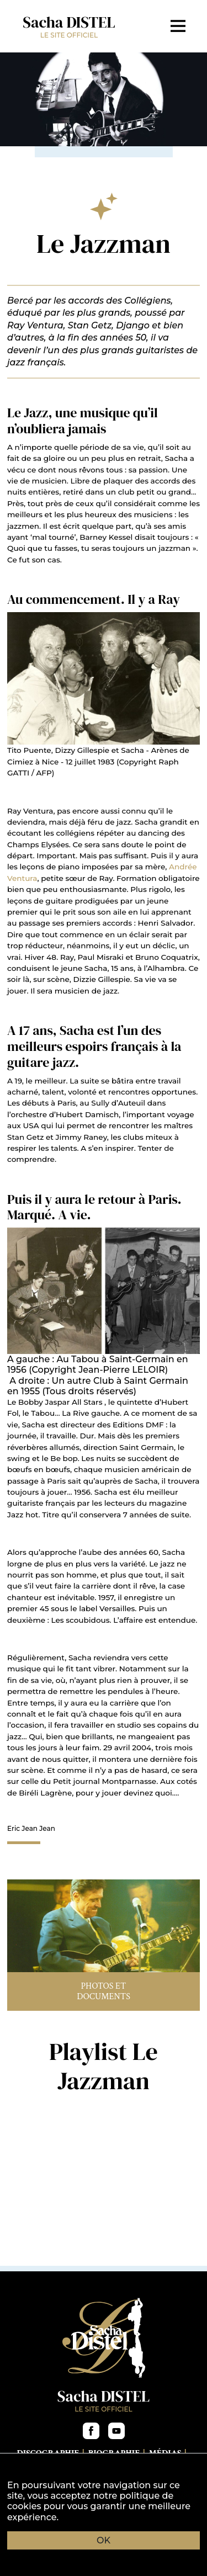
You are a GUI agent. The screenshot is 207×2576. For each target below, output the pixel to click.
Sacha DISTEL (69, 26)
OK (103, 2540)
